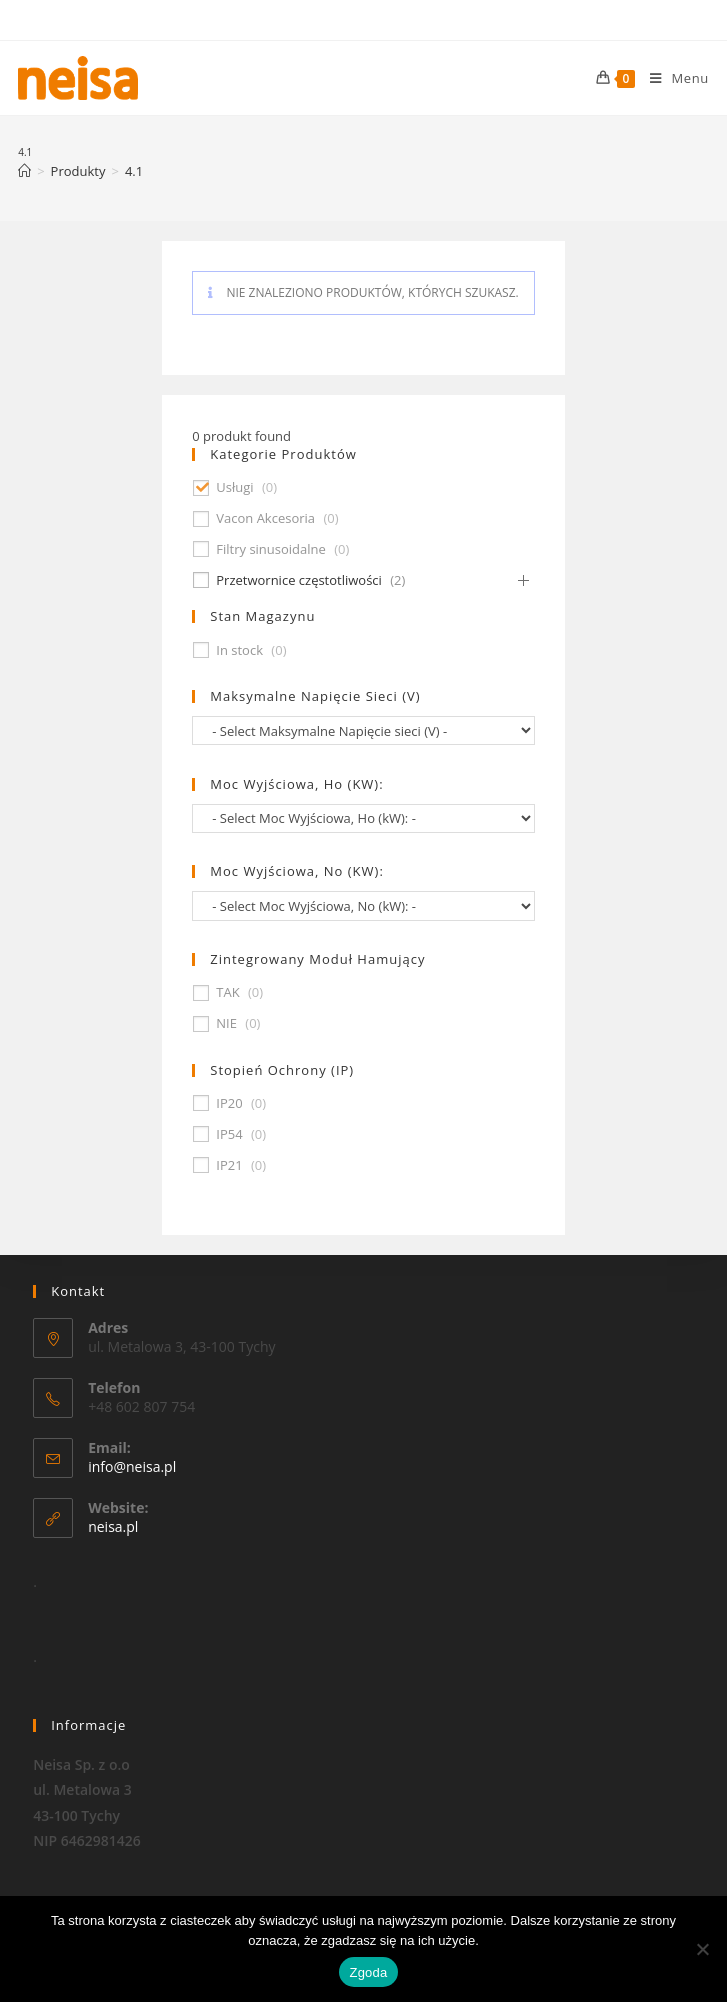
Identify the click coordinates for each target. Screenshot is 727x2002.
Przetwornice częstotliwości (299, 580)
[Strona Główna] (24, 171)
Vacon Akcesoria (265, 518)
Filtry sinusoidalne (271, 549)
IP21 (229, 1165)
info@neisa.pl (132, 1466)
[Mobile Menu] (672, 78)
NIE (226, 1023)
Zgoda (368, 1972)
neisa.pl (113, 1526)
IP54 (229, 1134)
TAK (227, 992)
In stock (239, 650)
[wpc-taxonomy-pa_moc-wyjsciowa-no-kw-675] (363, 905)
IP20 (229, 1103)
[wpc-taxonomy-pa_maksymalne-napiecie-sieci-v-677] (363, 730)
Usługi (234, 487)
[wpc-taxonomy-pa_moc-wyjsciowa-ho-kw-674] (363, 818)
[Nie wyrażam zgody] (702, 1949)
